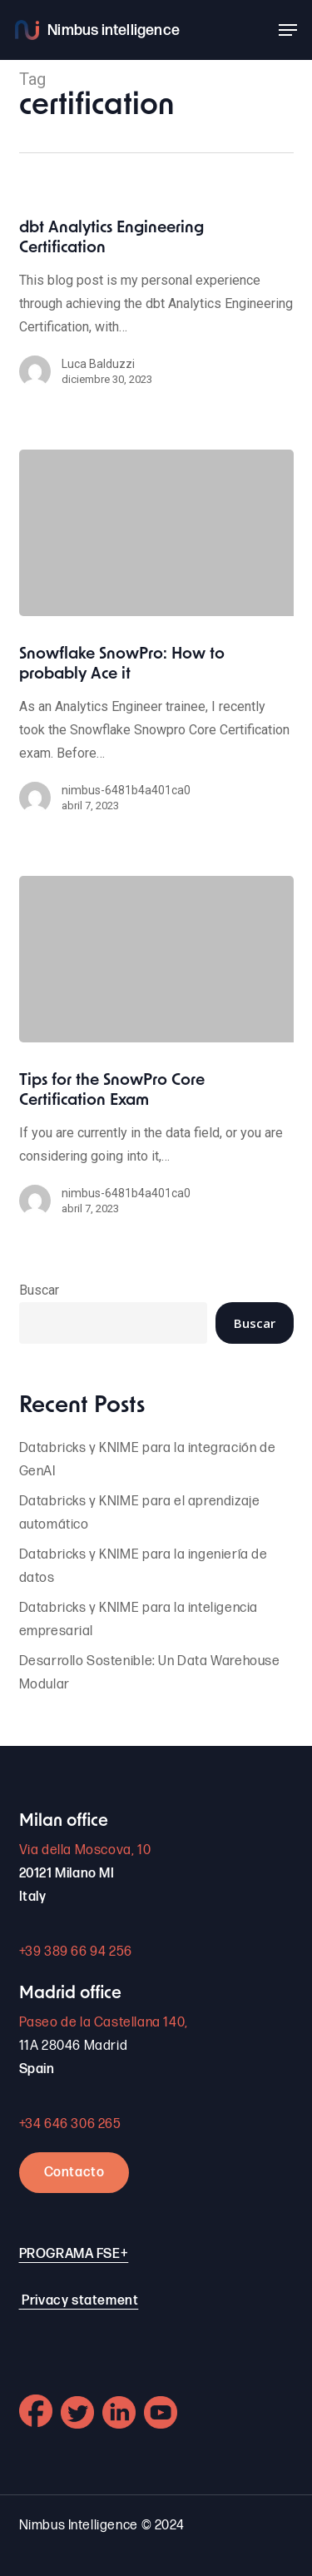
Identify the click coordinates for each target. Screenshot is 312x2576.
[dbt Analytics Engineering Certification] (156, 311)
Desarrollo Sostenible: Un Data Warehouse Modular (149, 1673)
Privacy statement (80, 2301)
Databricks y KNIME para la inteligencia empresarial (138, 1619)
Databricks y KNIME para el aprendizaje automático (139, 1513)
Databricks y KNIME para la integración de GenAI (147, 1459)
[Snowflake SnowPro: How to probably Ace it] (156, 533)
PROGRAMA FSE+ (74, 2254)
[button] (288, 30)
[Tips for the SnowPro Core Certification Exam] (156, 959)
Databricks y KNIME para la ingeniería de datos (143, 1566)
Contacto (74, 2173)
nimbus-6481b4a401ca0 (126, 790)
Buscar (39, 1290)
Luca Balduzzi (98, 363)
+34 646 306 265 (70, 2124)
